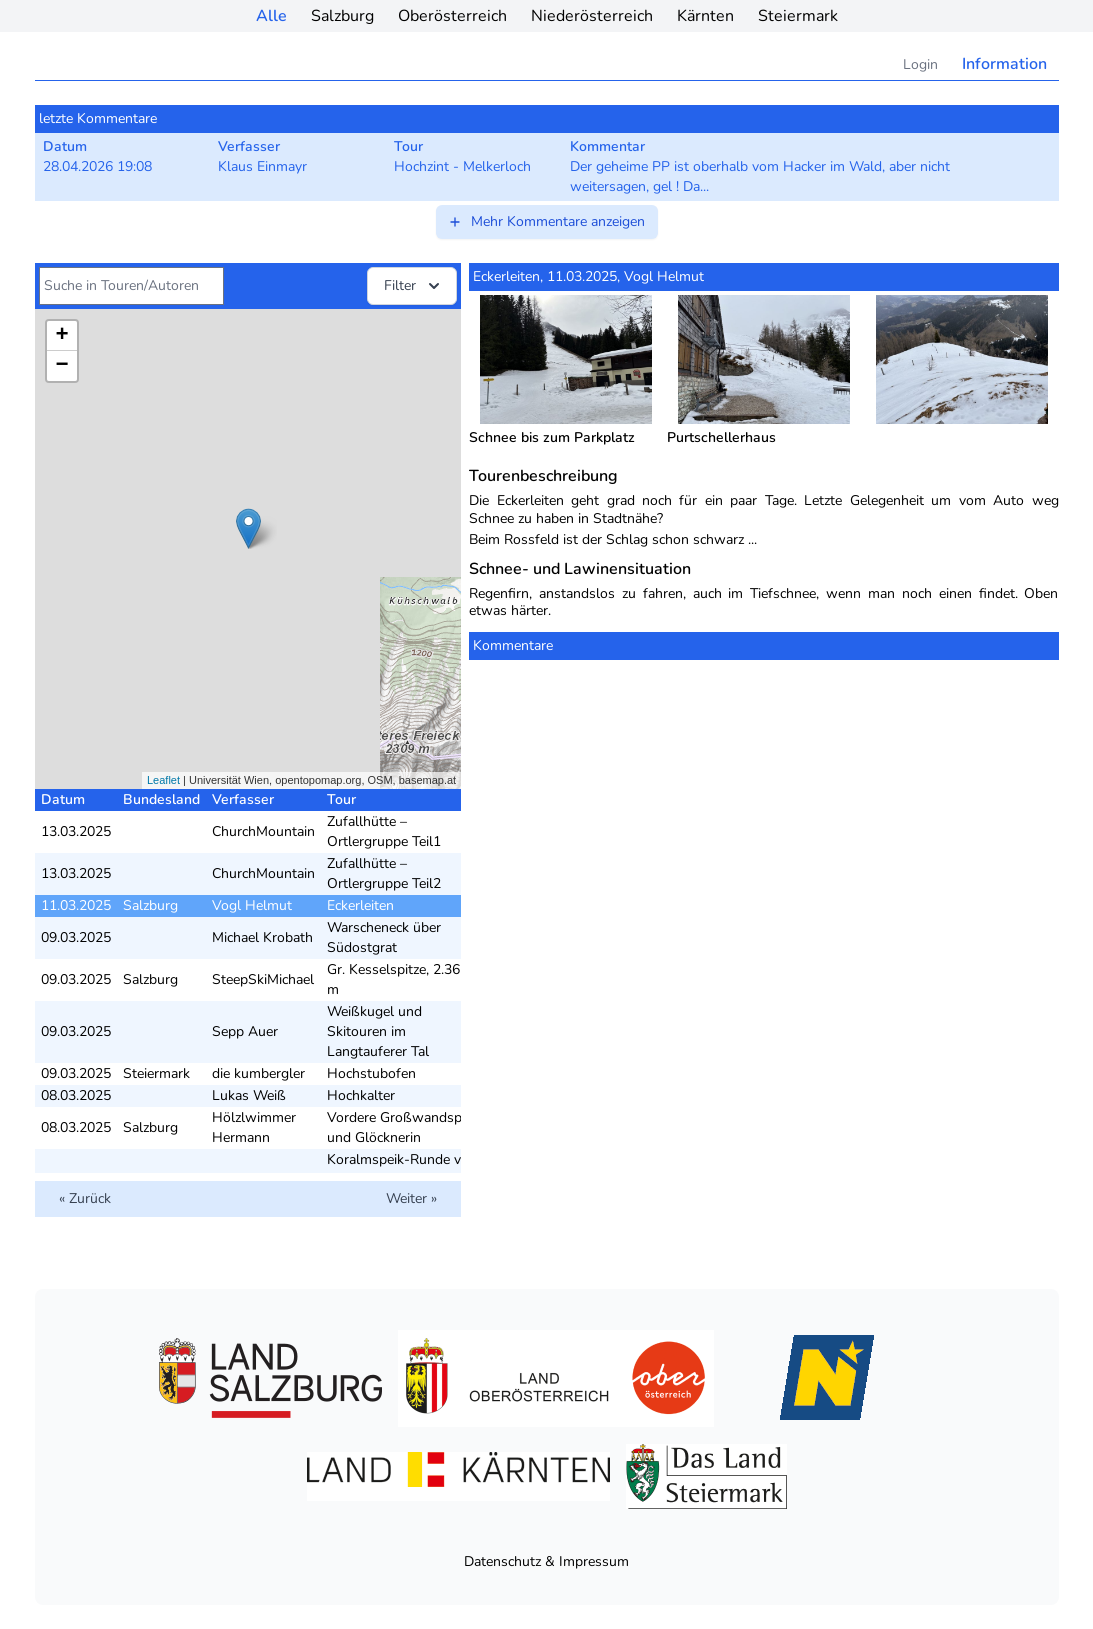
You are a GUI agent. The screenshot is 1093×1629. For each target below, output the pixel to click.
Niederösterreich (592, 16)
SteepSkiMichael (263, 979)
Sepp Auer (245, 1031)
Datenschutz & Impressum (546, 1561)
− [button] (61, 366)
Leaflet (163, 780)
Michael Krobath (262, 937)
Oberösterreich (452, 16)
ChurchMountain (263, 831)
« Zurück (85, 1198)
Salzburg (342, 16)
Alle (271, 16)
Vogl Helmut (252, 905)
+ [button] (61, 336)
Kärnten (705, 16)
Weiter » (411, 1198)
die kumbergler (258, 1073)
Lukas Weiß (249, 1095)
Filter (414, 286)
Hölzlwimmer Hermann (254, 1127)
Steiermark (798, 16)
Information (1004, 64)
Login (920, 64)
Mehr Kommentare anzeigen (546, 221)
